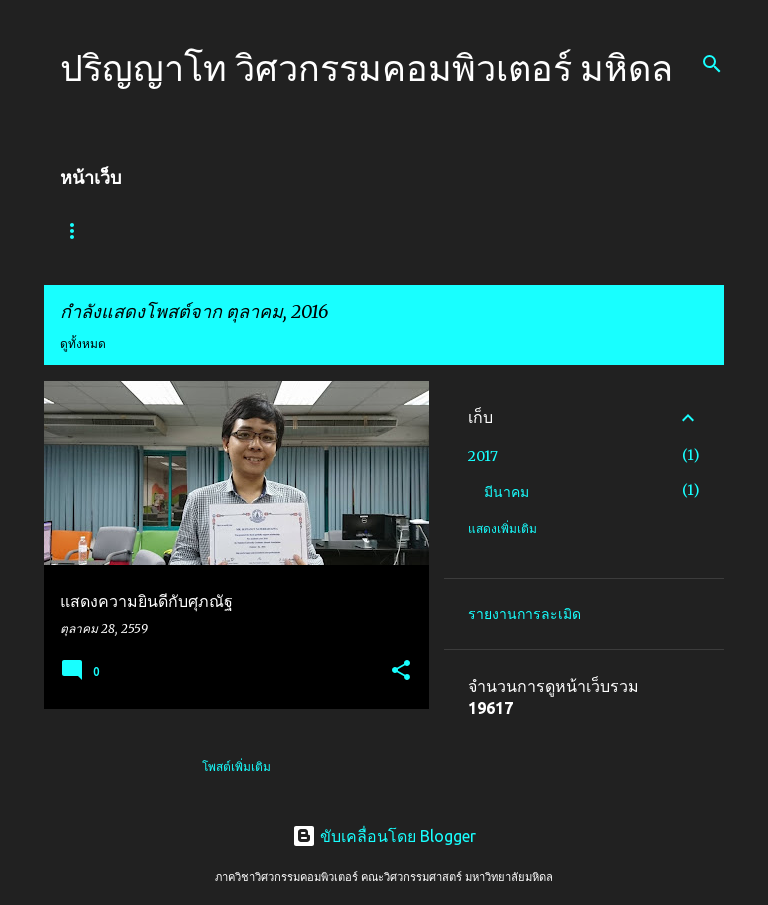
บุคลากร (409, 230)
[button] (401, 671)
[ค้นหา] (712, 64)
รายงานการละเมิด (524, 614)
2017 (483, 456)
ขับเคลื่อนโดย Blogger (384, 836)
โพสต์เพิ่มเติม (236, 766)
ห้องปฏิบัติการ (597, 230)
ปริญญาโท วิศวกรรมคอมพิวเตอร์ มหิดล (366, 67)
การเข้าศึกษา (309, 230)
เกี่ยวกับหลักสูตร (189, 230)
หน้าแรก (82, 230)
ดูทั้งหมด (83, 343)
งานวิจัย (496, 230)
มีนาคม (506, 492)
